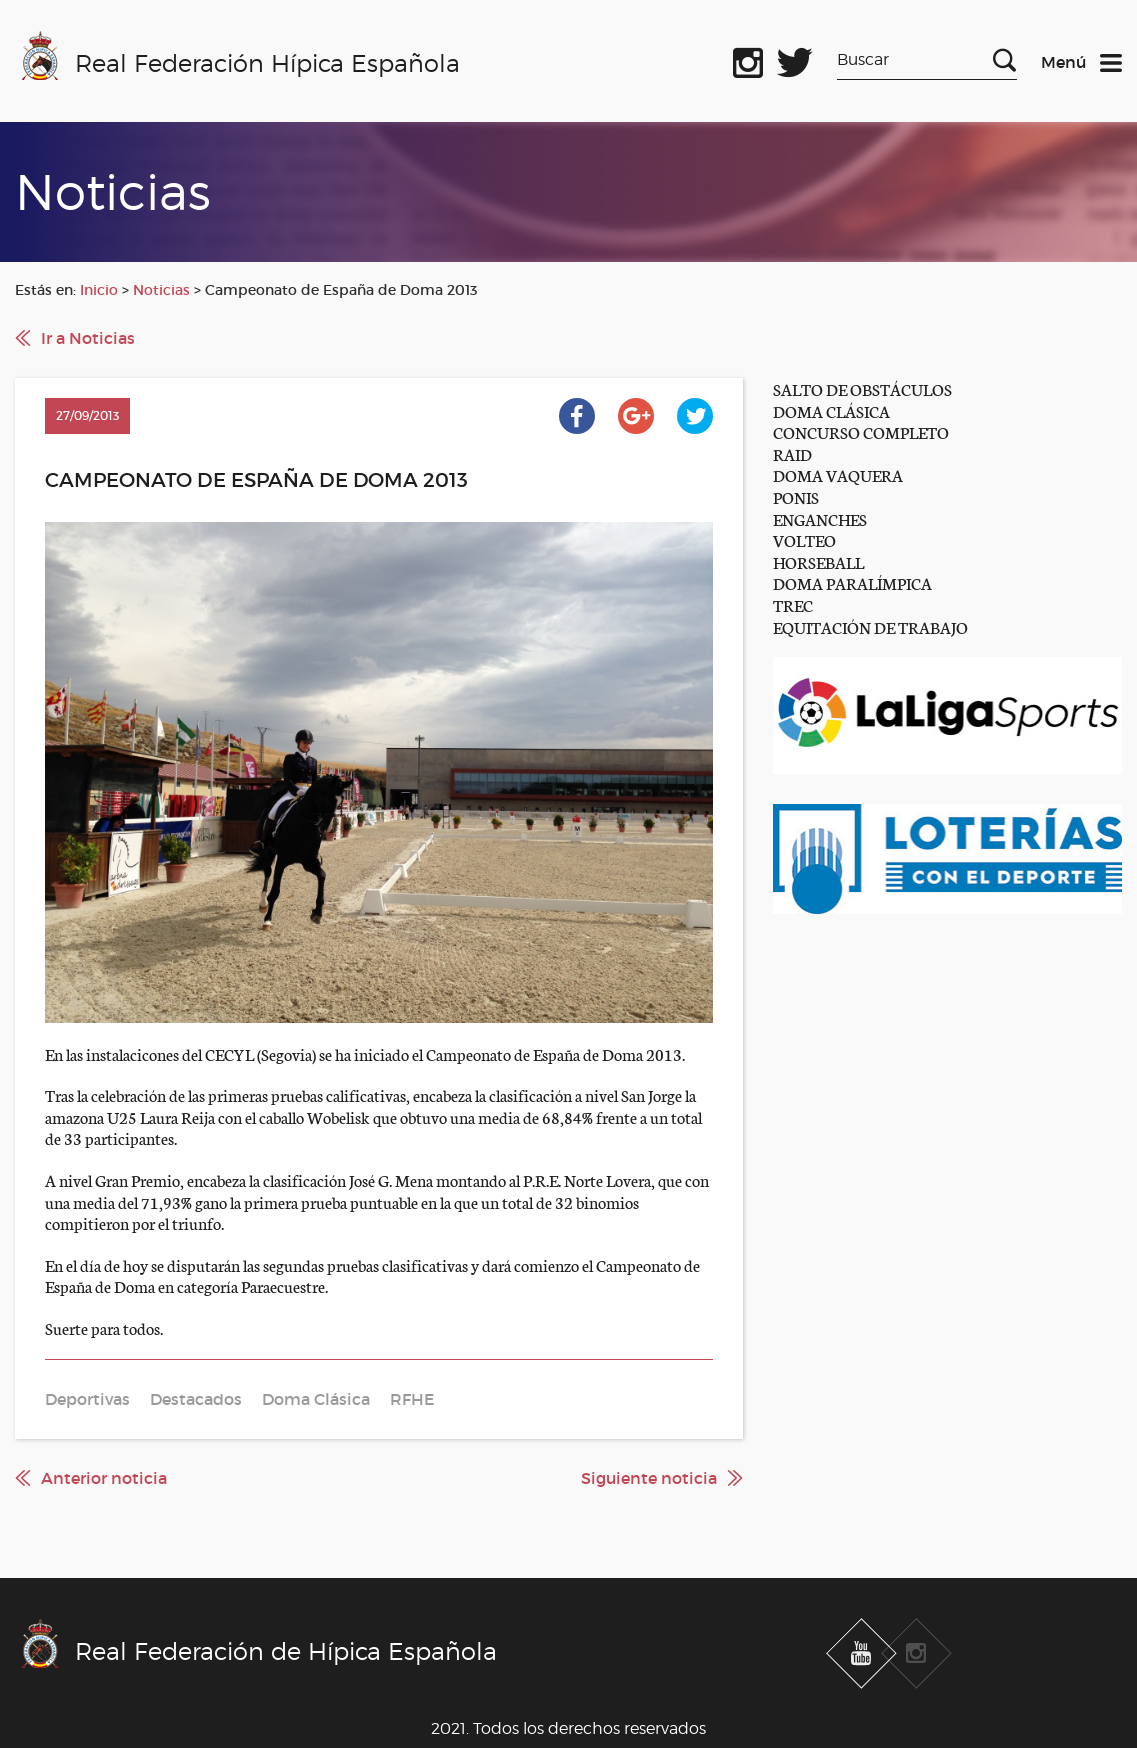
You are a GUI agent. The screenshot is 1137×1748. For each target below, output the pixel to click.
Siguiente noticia (649, 1478)
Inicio (99, 290)
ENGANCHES (820, 518)
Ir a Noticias (88, 338)
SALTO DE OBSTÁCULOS (862, 388)
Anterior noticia (104, 1478)
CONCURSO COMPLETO (861, 431)
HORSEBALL (818, 561)
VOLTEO (804, 539)
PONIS (796, 496)
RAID (792, 453)
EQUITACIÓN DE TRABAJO (870, 626)
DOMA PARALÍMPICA (852, 582)
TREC (793, 604)
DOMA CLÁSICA (831, 410)
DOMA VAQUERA (838, 474)
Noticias (161, 290)
